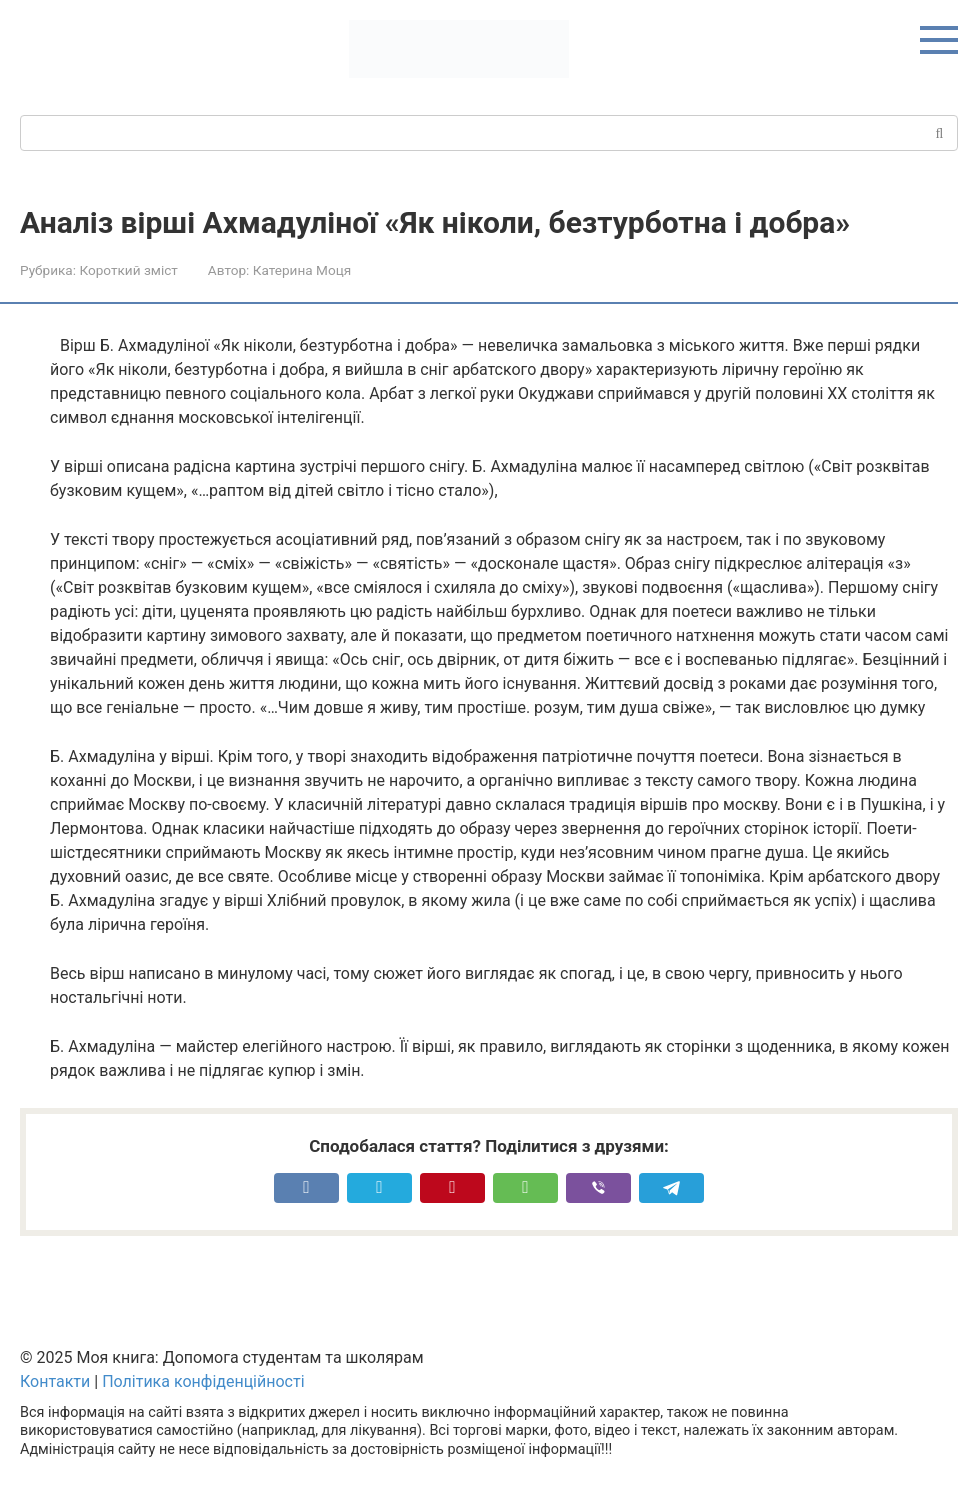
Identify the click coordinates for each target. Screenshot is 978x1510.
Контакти (55, 1381)
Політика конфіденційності (203, 1381)
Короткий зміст (128, 270)
